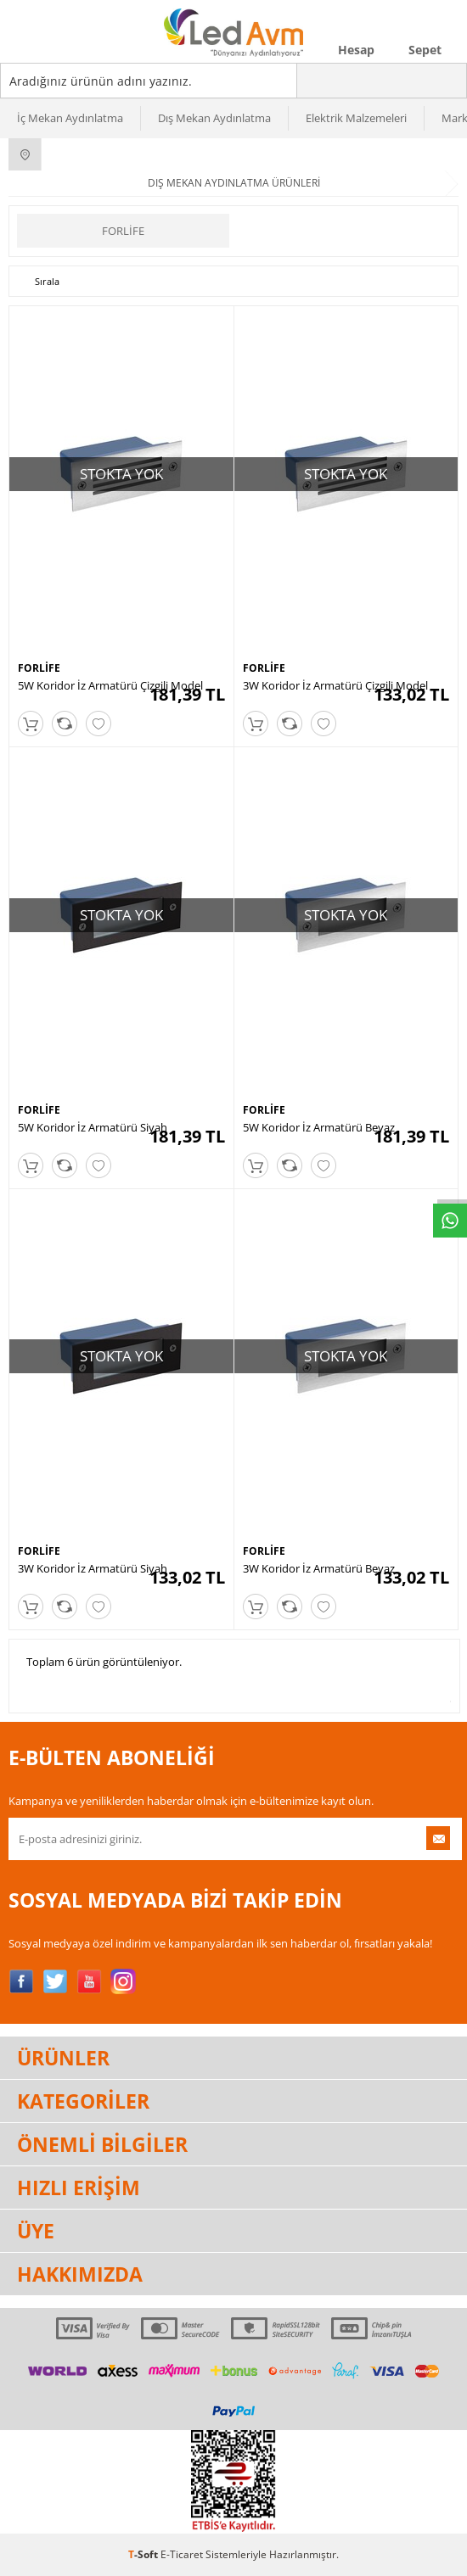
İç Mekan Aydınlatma (70, 118)
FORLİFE (123, 230)
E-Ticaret (181, 2554)
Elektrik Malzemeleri (356, 118)
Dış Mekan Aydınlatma (214, 118)
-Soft (144, 2554)
